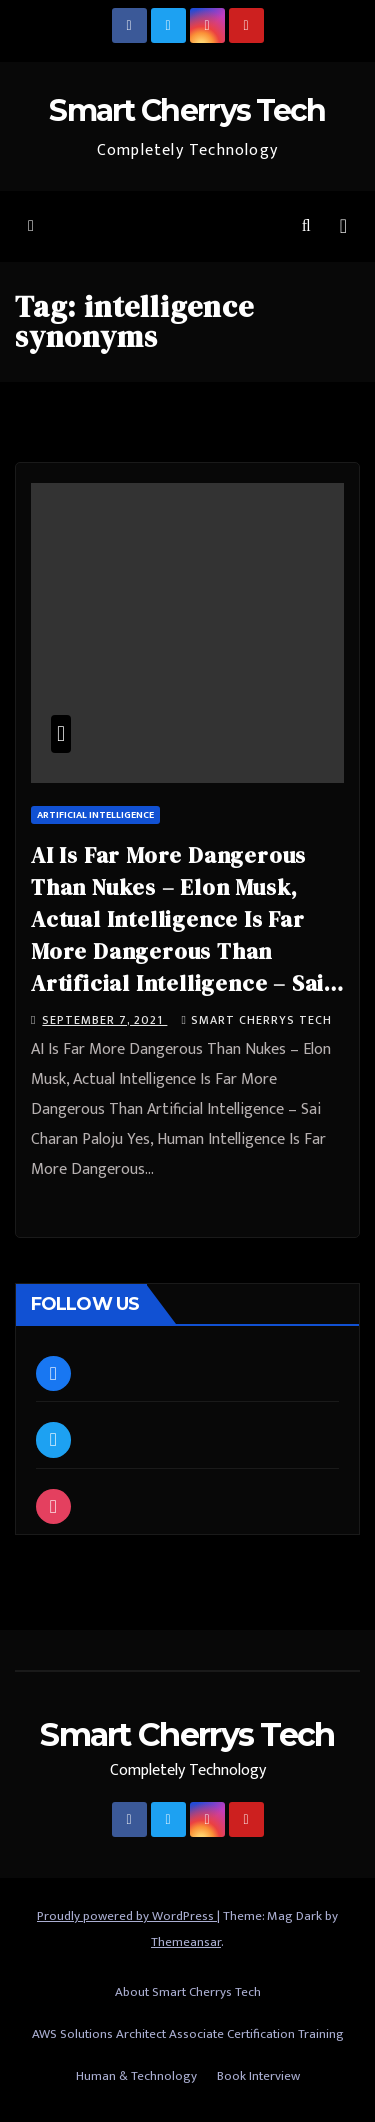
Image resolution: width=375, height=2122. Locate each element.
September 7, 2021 (104, 1020)
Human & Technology (136, 2076)
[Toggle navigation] (343, 226)
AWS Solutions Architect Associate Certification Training (188, 2034)
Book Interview (258, 2076)
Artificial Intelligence (95, 815)
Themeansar (186, 1942)
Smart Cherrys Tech (187, 110)
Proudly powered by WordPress (127, 1916)
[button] (306, 226)
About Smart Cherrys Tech (188, 1992)
